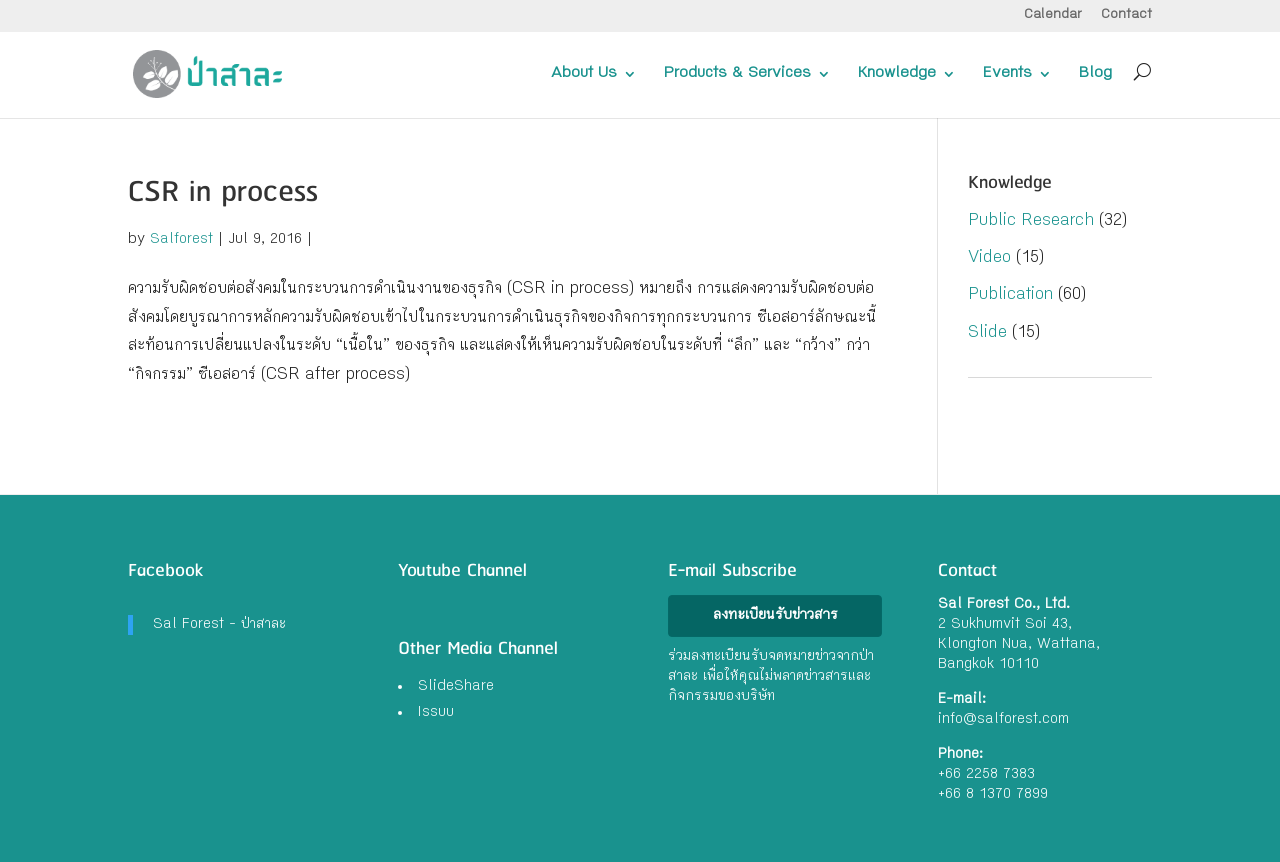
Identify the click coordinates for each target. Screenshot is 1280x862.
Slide (987, 333)
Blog (1095, 74)
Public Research (1031, 221)
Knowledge (897, 74)
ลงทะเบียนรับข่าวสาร (775, 616)
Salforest (181, 240)
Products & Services (737, 74)
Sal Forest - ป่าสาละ (219, 625)
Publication (1010, 295)
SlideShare (456, 687)
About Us (584, 74)
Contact (1126, 15)
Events (1007, 74)
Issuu (436, 713)
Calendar (1053, 15)
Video (989, 258)
